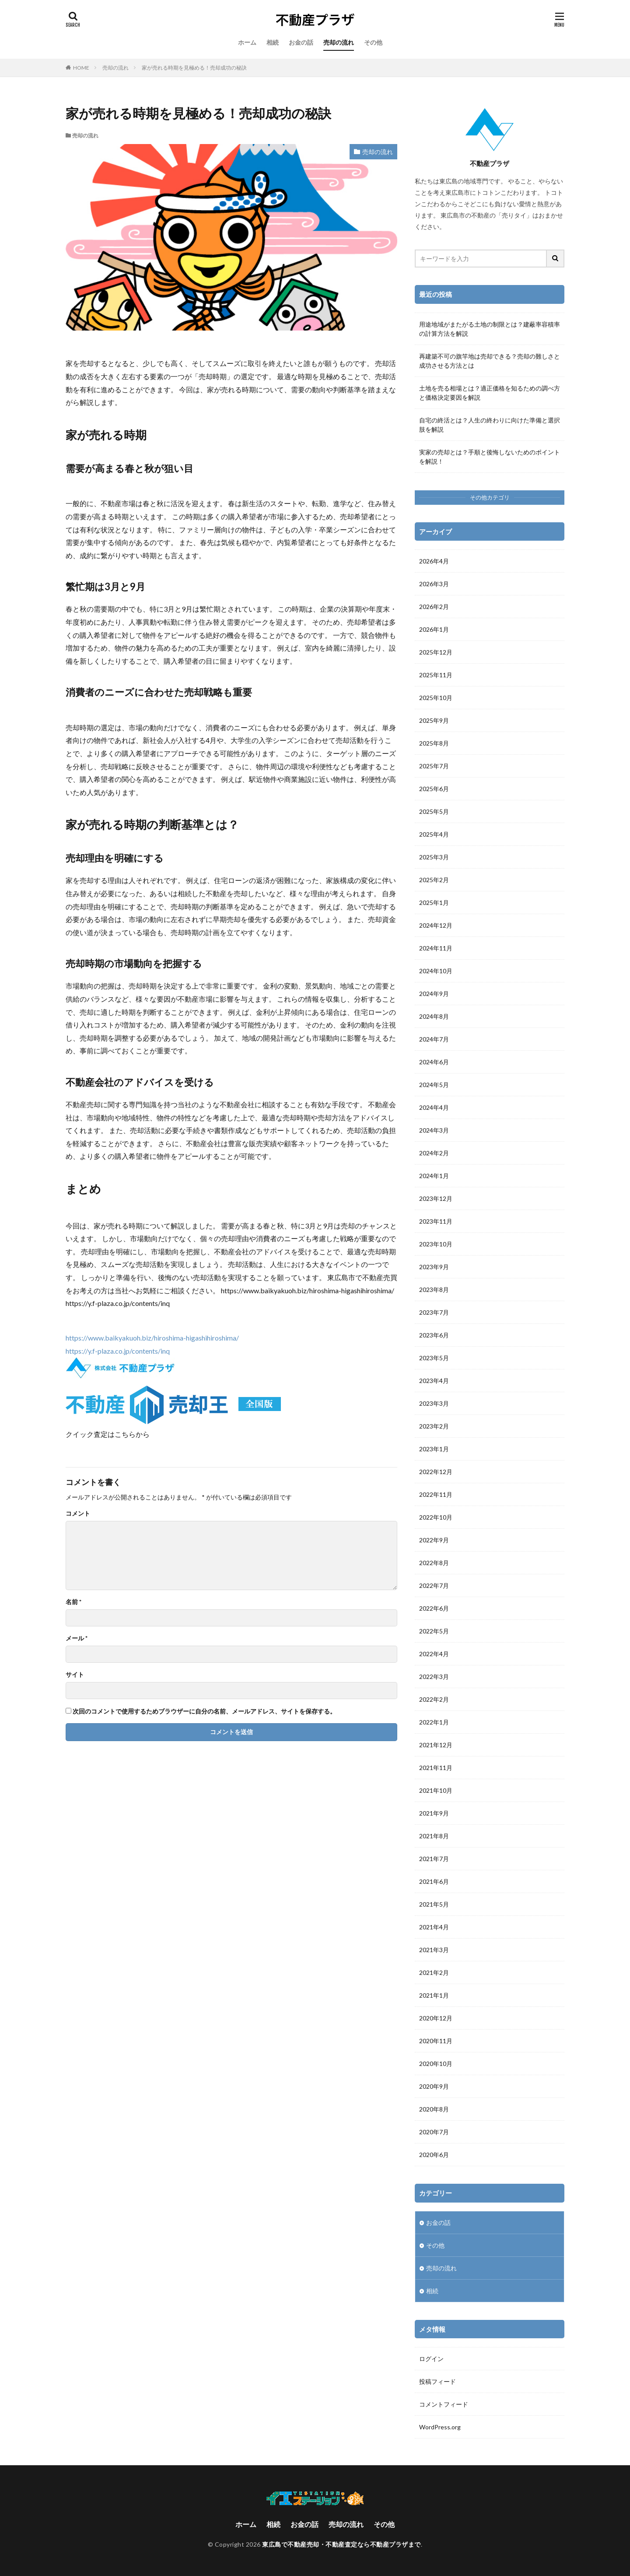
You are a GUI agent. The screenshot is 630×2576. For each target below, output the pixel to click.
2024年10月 (435, 971)
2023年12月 (435, 1198)
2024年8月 (434, 1016)
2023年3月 (434, 1403)
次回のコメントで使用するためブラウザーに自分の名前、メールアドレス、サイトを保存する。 (204, 1711)
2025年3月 (434, 857)
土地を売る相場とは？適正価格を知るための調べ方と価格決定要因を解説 (489, 392)
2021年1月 (434, 1995)
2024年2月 (434, 1153)
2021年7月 (434, 1858)
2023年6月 (434, 1335)
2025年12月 (435, 652)
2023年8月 (434, 1289)
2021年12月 (435, 1745)
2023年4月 (434, 1380)
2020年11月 (435, 2041)
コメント (78, 1513)
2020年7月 (434, 2132)
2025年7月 (434, 766)
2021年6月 (434, 1881)
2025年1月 (434, 902)
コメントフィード (443, 2404)
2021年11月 (435, 1767)
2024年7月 (434, 1039)
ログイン (431, 2358)
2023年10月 (435, 1244)
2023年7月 (434, 1312)
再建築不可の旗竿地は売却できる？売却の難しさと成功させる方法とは (489, 360)
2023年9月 (434, 1266)
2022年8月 (434, 1562)
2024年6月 (434, 1062)
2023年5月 (434, 1358)
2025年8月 (434, 743)
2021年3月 (434, 1949)
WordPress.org (440, 2427)
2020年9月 (434, 2086)
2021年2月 (434, 1972)
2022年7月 (434, 1585)
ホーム (247, 42)
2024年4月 (434, 1107)
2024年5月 (434, 1084)
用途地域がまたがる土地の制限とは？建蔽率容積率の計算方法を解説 (489, 328)
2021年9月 (434, 1813)
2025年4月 (434, 834)
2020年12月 (435, 2018)
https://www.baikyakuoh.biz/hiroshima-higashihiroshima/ (152, 1338)
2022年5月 (434, 1631)
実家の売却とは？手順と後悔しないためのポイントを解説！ (489, 456)
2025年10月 (435, 697)
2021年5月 (434, 1904)
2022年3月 (434, 1676)
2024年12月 (435, 925)
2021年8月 (434, 1836)
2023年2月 (434, 1426)
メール (77, 1638)
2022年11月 (435, 1494)
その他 (373, 42)
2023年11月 (435, 1221)
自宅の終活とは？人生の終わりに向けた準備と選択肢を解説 (489, 424)
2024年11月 (435, 948)
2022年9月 (434, 1540)
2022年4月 (434, 1654)
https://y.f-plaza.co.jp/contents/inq (118, 1351)
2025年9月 (434, 720)
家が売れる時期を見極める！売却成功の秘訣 (194, 67)
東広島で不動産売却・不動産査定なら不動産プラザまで (341, 2544)
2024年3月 (434, 1130)
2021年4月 (434, 1927)
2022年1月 (434, 1722)
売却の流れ (338, 42)
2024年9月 (434, 993)
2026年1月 (434, 629)
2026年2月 (434, 606)
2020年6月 (434, 2154)
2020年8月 (434, 2109)
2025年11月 (435, 675)
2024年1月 (434, 1175)
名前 (73, 1602)
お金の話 (301, 42)
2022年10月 (435, 1517)
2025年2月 (434, 879)
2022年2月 (434, 1699)
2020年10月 (435, 2063)
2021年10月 (435, 1790)
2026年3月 (434, 584)
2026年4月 (434, 561)
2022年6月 (434, 1608)
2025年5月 (434, 811)
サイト (75, 1675)
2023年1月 (434, 1449)
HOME (81, 67)
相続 (272, 42)
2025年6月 (434, 788)
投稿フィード (437, 2381)
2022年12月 (435, 1471)
